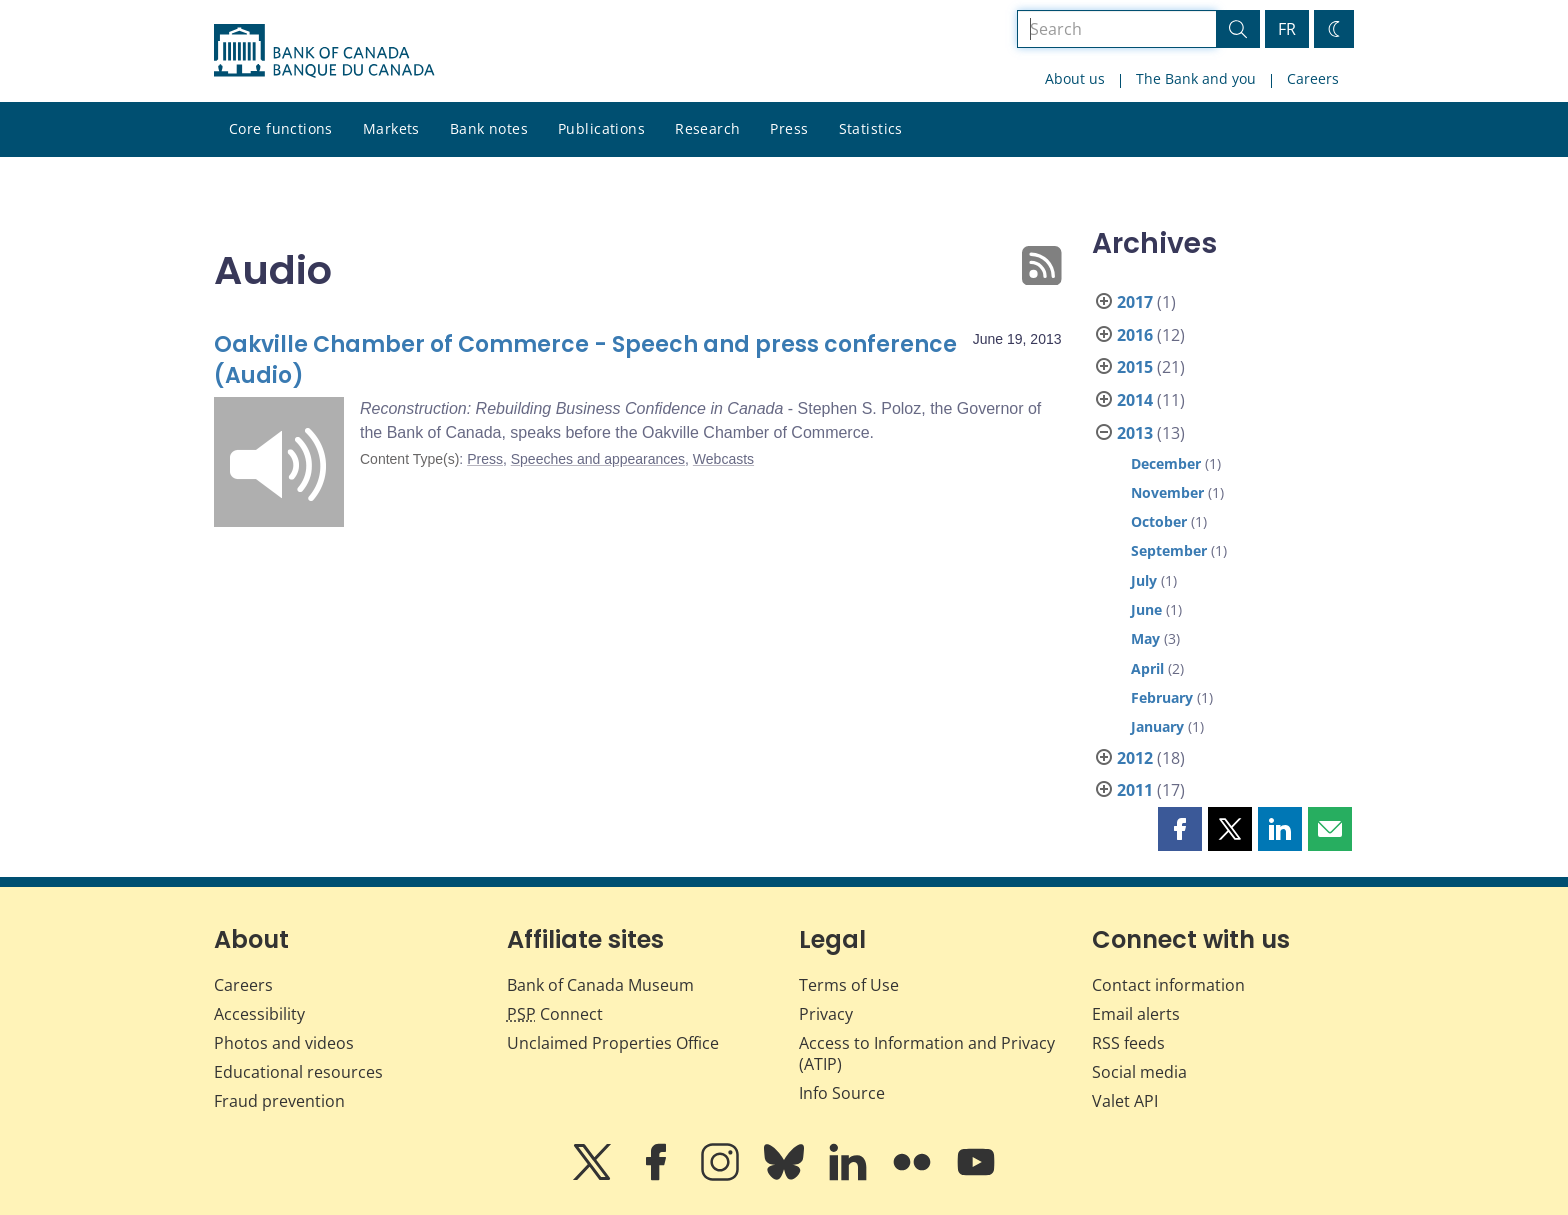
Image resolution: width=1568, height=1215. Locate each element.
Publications (601, 128)
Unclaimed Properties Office (613, 1043)
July (1144, 580)
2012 (1135, 758)
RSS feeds (1128, 1043)
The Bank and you (1196, 78)
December (1166, 463)
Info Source (842, 1093)
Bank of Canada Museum (600, 985)
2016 (1135, 335)
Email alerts (1136, 1014)
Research (707, 128)
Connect (555, 1014)
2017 (1135, 302)
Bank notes (489, 128)
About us (1075, 78)
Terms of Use (849, 985)
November (1167, 492)
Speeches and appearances (598, 459)
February (1162, 697)
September (1169, 550)
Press (789, 128)
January (1157, 726)
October (1159, 521)
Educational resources (298, 1072)
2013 (1135, 433)
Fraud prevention (279, 1101)
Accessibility (259, 1014)
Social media (1139, 1072)
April (1147, 668)
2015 (1135, 367)
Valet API (1125, 1101)
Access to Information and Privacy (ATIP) (927, 1053)
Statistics (871, 128)
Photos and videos (284, 1043)
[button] (1180, 829)
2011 (1135, 790)
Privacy (826, 1014)
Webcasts (723, 459)
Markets (391, 128)
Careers (1313, 78)
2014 (1135, 400)
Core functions (281, 128)
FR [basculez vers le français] (1287, 29)
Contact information (1168, 985)
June (1146, 609)
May (1145, 638)
